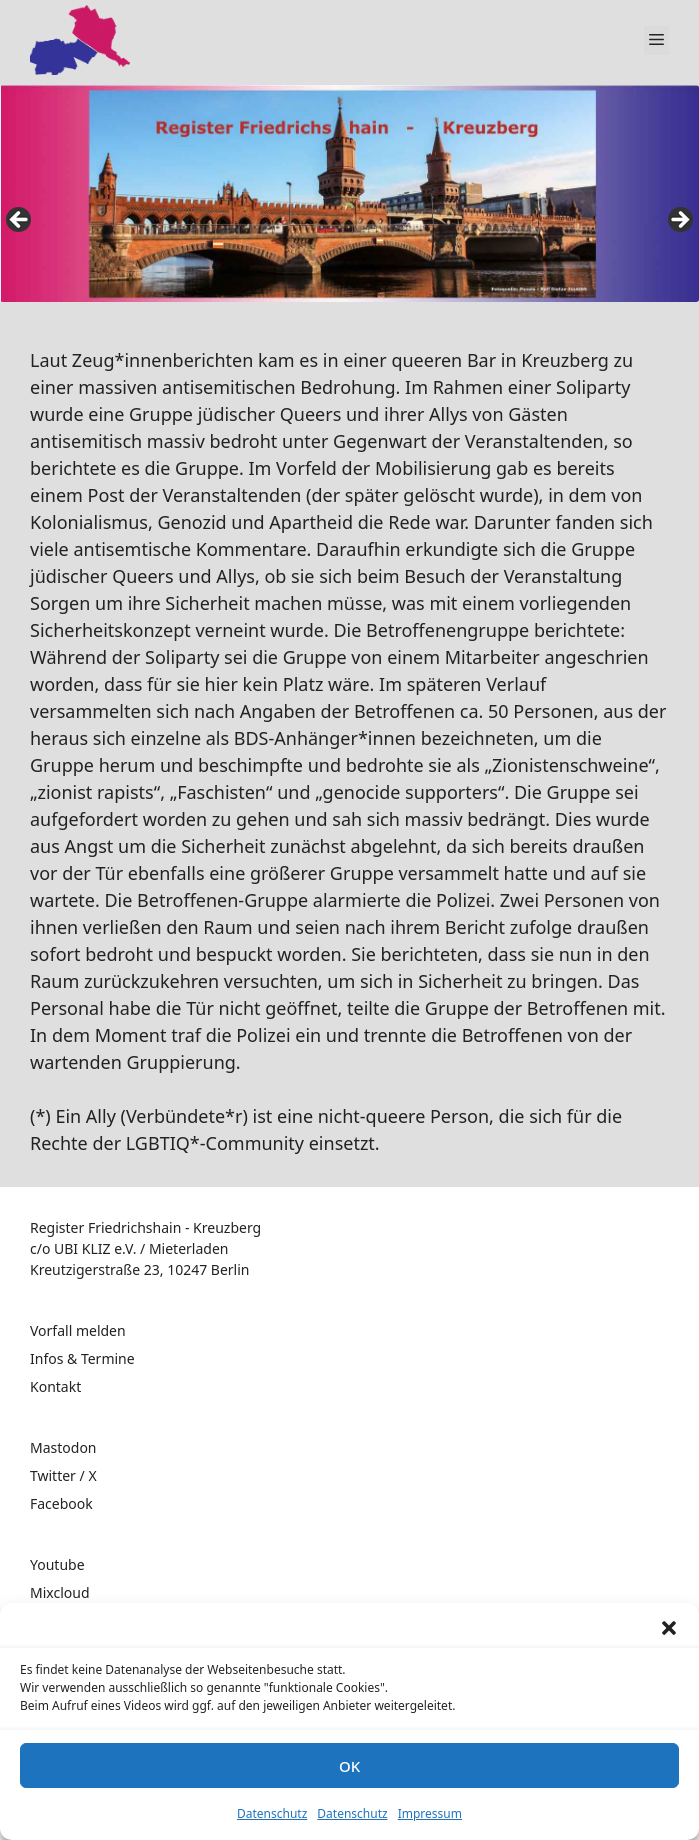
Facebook (61, 1503)
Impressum (430, 1813)
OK (349, 1766)
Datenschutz (272, 1813)
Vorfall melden (78, 1330)
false (20, 221)
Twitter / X (63, 1475)
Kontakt (55, 1386)
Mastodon (63, 1447)
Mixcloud (60, 1592)
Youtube (57, 1564)
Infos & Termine (82, 1358)
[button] (669, 1628)
